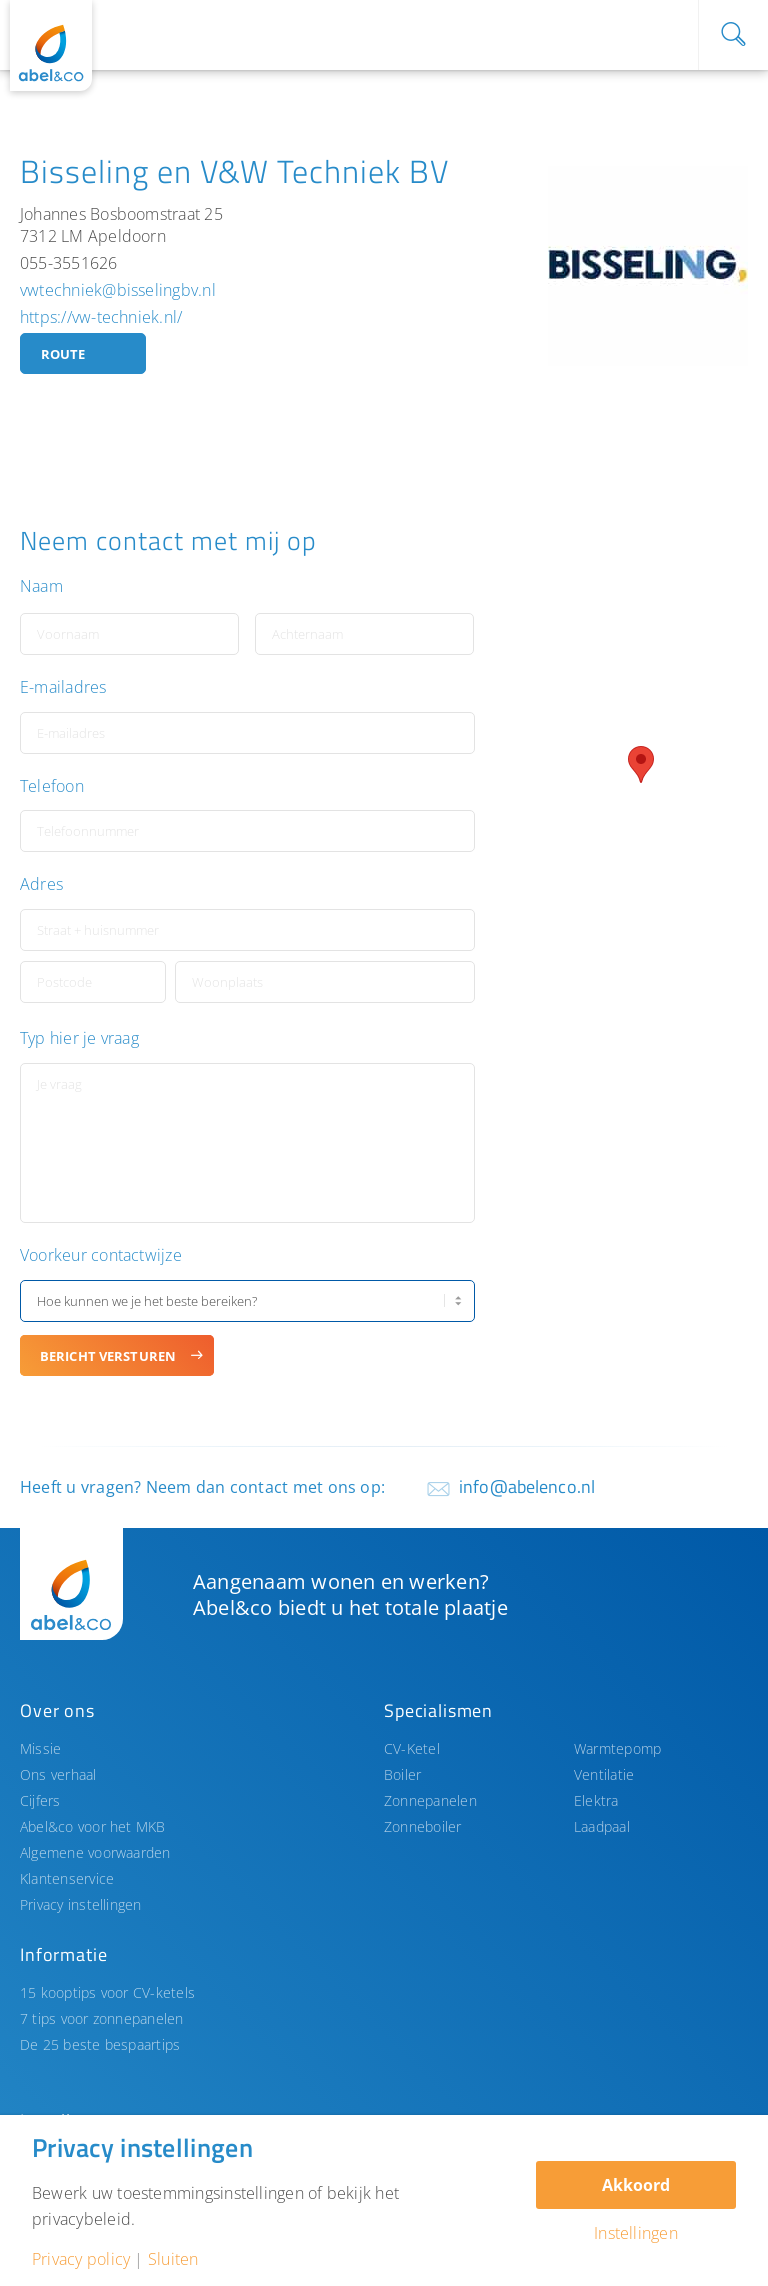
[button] (641, 764)
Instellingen (636, 2233)
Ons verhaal (58, 1774)
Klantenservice (67, 1878)
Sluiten (173, 2259)
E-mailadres (63, 687)
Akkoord (636, 2185)
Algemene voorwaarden (95, 1852)
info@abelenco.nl (527, 1486)
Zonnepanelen (430, 1800)
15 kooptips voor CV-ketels (107, 1992)
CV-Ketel (412, 1748)
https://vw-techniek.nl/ (101, 317)
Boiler (402, 1774)
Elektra (596, 1800)
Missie (40, 1748)
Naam (41, 586)
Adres (41, 884)
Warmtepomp (617, 1748)
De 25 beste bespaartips (100, 2044)
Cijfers (40, 1800)
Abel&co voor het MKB (93, 1826)
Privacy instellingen (81, 1904)
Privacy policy (81, 2259)
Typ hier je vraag (79, 1038)
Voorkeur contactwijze (101, 1255)
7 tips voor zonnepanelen (102, 2018)
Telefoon (52, 786)
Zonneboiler (423, 1826)
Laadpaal (602, 1826)
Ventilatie (604, 1774)
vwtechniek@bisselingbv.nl (118, 290)
